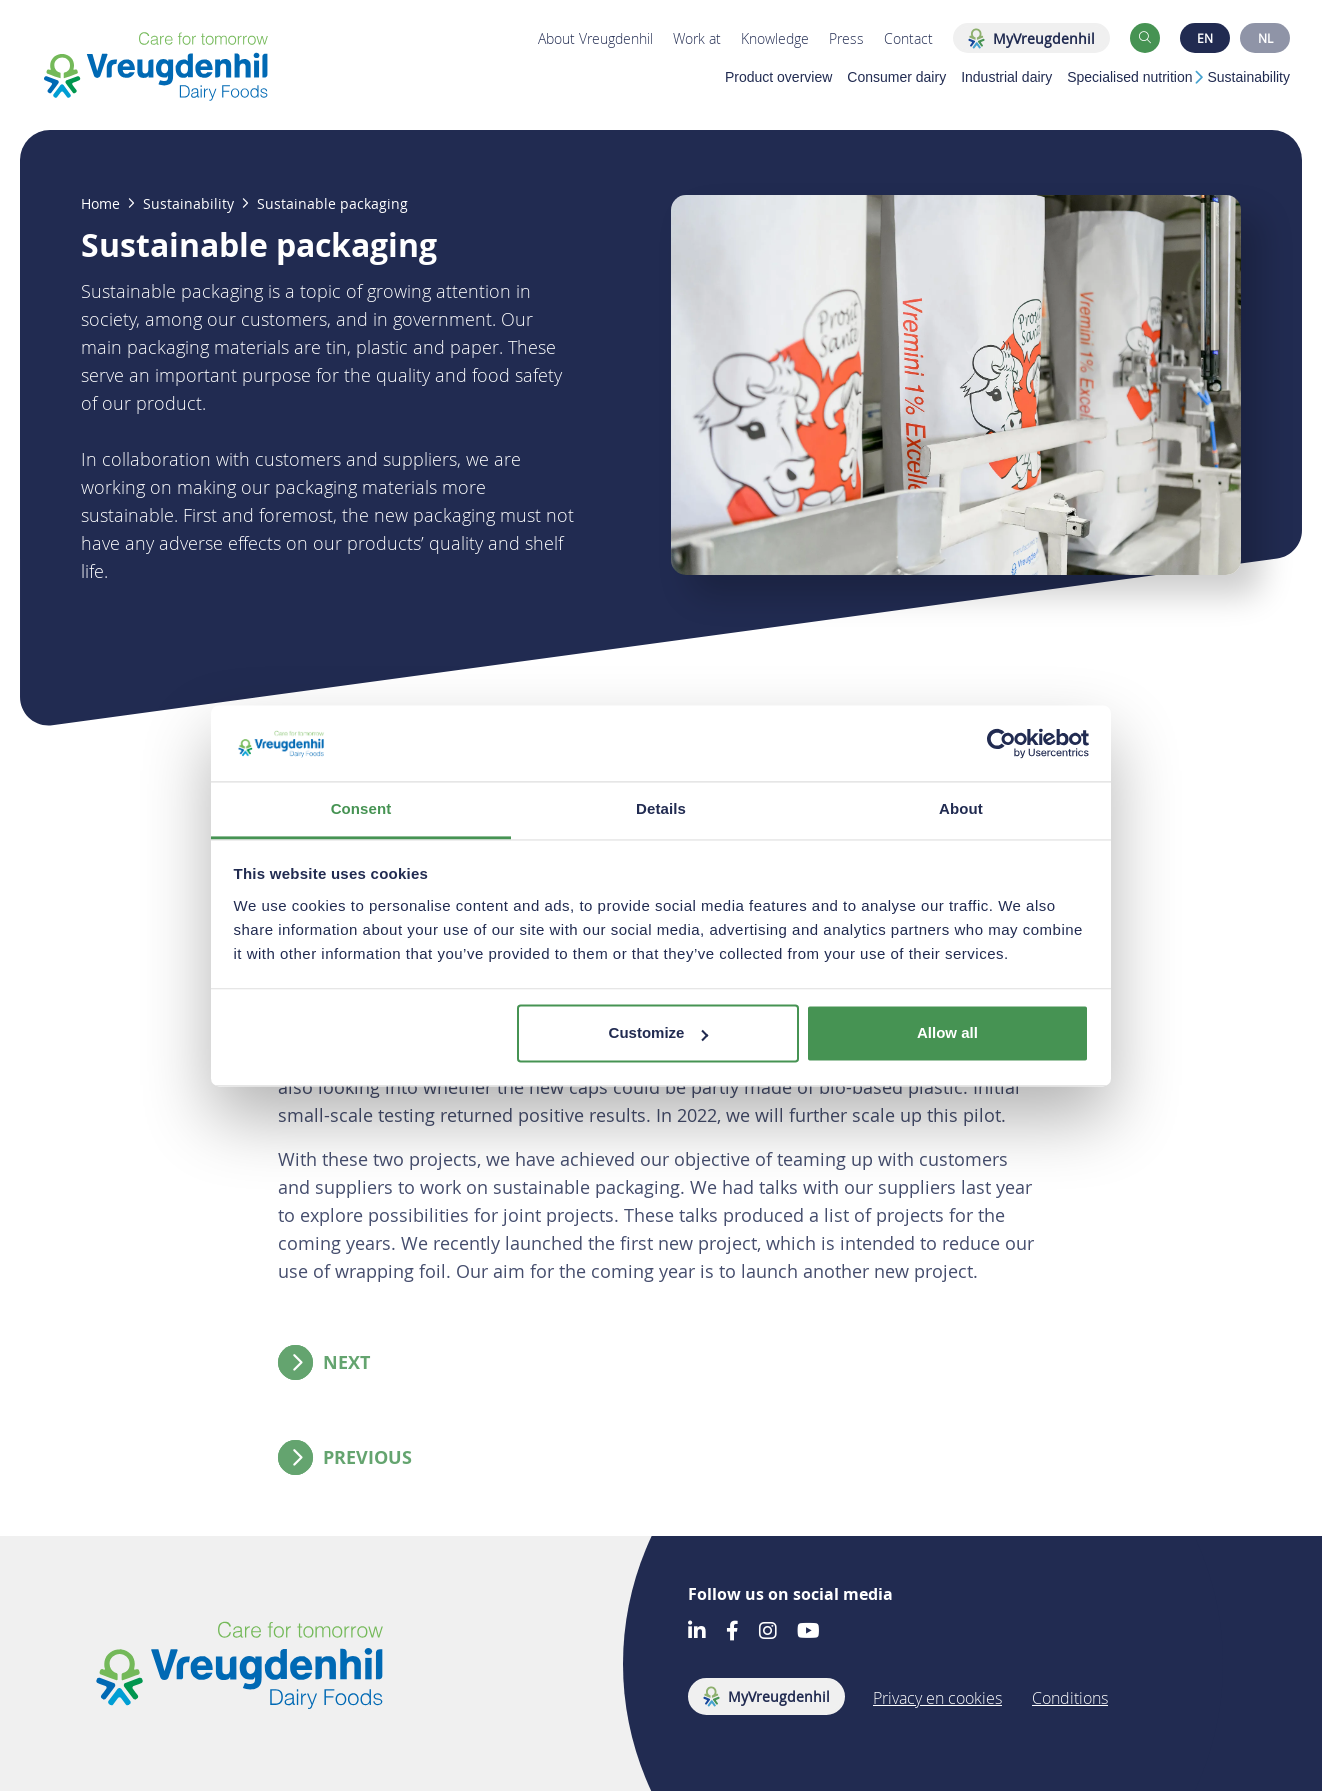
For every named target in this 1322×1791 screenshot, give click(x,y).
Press (846, 38)
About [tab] (961, 809)
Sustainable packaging (332, 204)
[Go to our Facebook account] (732, 1632)
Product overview (778, 77)
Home (100, 204)
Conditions (1070, 1698)
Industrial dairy (1006, 77)
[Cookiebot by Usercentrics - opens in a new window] (1001, 743)
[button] (1145, 38)
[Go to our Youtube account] (808, 1632)
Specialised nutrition (1129, 77)
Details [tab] (661, 809)
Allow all (947, 1033)
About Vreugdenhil (595, 38)
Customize (659, 1033)
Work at (697, 38)
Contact (908, 38)
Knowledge (775, 38)
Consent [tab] (361, 809)
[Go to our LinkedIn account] (697, 1632)
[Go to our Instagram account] (768, 1632)
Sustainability (1249, 77)
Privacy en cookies (937, 1698)
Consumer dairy (896, 77)
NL (1265, 38)
